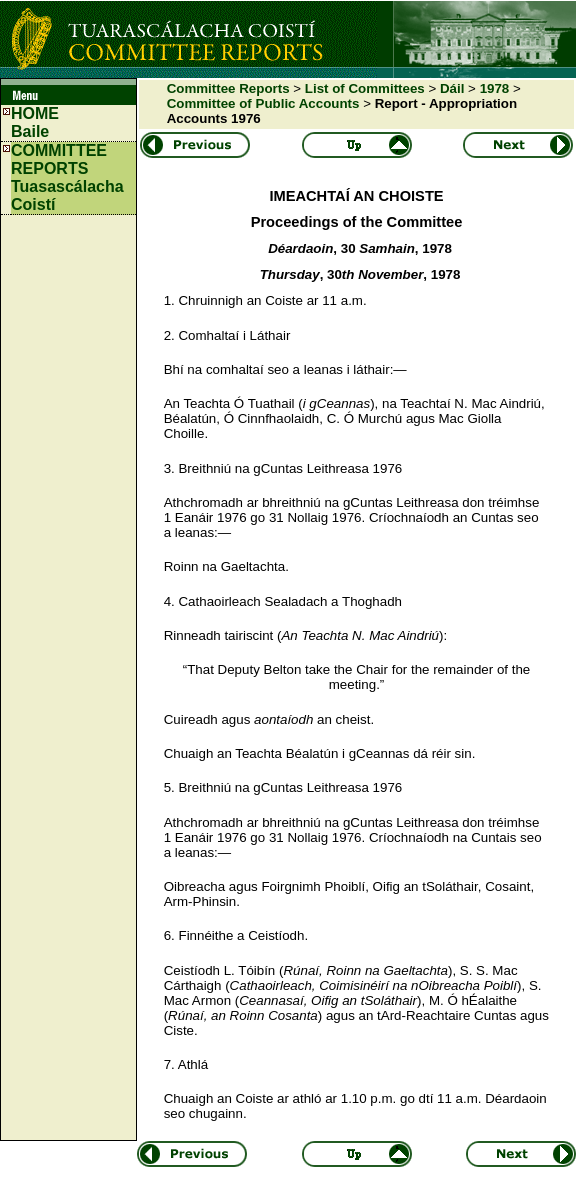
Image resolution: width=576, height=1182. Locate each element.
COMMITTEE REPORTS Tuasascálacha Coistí (67, 177)
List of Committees (365, 88)
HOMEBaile (35, 122)
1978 (495, 88)
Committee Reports (228, 88)
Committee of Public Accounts (263, 103)
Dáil (452, 88)
